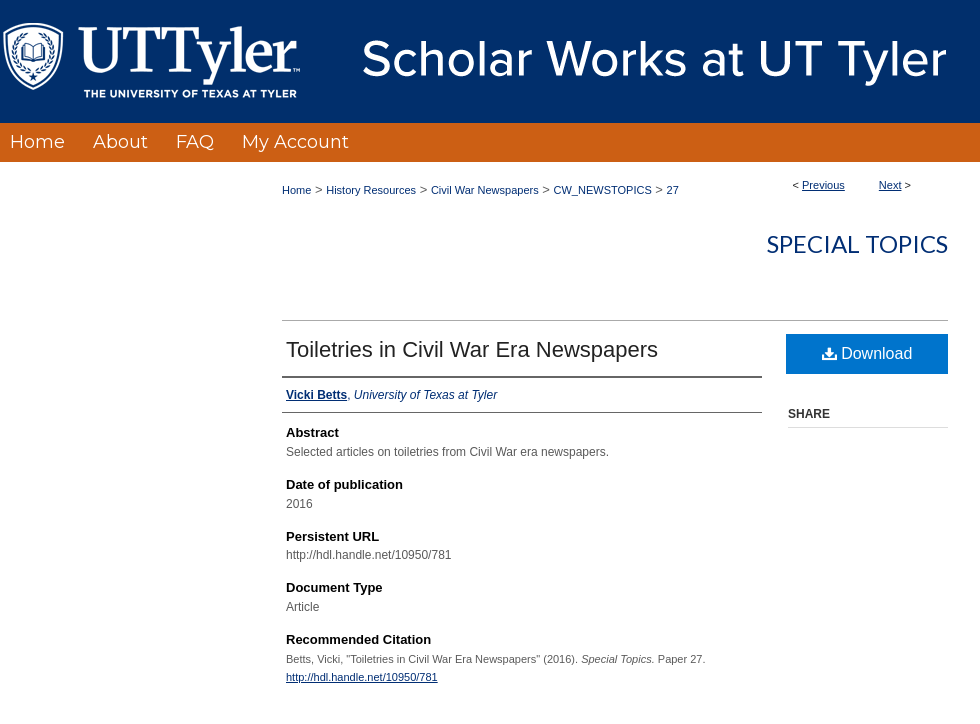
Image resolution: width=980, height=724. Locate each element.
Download (867, 353)
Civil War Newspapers (485, 190)
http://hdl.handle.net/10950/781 (362, 677)
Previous (823, 185)
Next (890, 185)
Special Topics (857, 243)
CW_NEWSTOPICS (603, 190)
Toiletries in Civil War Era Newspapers (472, 349)
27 (673, 190)
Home (296, 190)
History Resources (371, 190)
